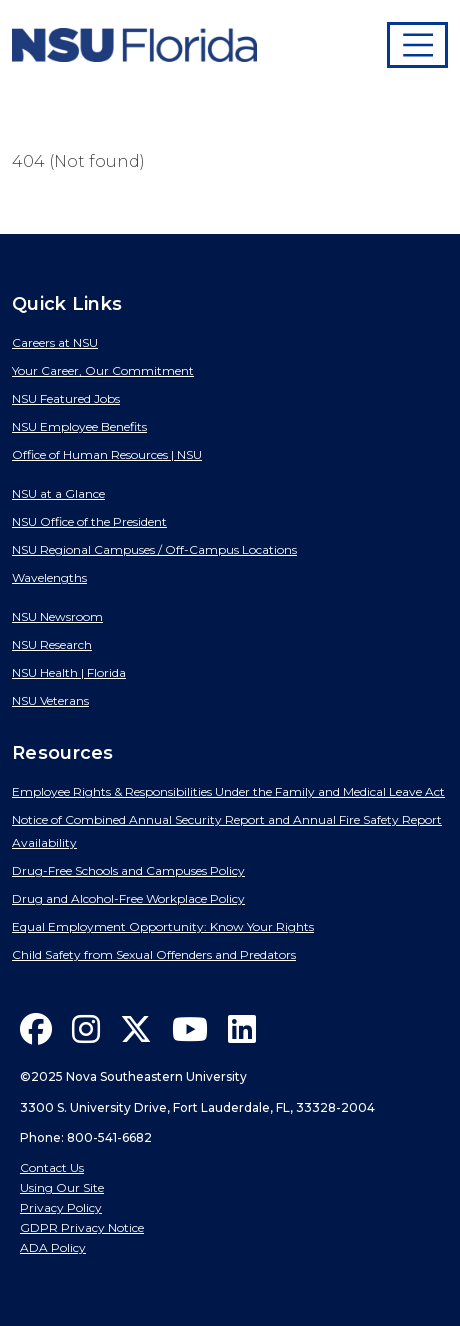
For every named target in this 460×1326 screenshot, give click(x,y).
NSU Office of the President (89, 521)
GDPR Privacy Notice (82, 1227)
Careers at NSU (55, 342)
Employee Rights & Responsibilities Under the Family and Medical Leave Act (228, 791)
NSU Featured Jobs (66, 398)
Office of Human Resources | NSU (107, 454)
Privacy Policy (61, 1207)
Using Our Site (62, 1187)
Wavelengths (49, 577)
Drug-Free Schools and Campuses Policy (128, 870)
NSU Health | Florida (69, 672)
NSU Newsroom (57, 616)
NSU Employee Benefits (79, 426)
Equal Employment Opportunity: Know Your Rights (163, 926)
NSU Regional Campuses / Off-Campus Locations (154, 549)
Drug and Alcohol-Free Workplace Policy (128, 898)
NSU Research (52, 644)
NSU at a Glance (58, 493)
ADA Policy (53, 1247)
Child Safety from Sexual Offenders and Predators (154, 954)
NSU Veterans (50, 700)
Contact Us (52, 1167)
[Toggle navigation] (418, 45)
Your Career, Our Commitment (103, 370)
